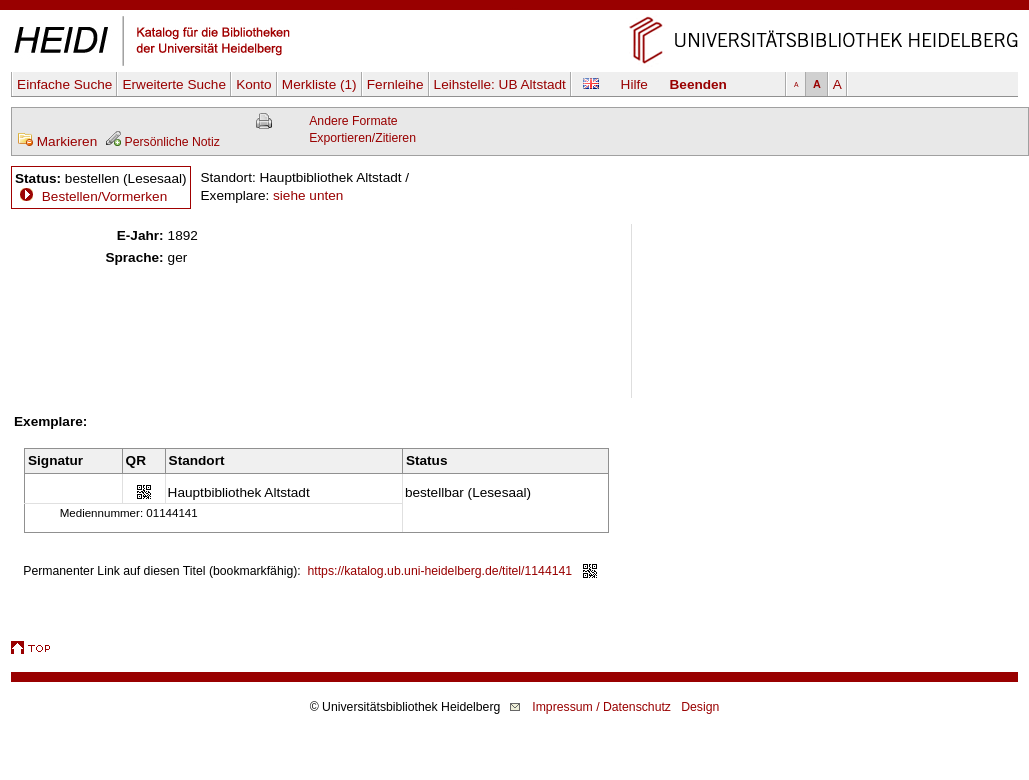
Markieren (57, 141)
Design (700, 707)
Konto (254, 84)
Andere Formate (353, 121)
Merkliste (319, 84)
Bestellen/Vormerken (104, 196)
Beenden (698, 84)
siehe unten (308, 195)
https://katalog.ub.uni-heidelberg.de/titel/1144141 (440, 571)
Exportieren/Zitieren (362, 138)
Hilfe (634, 84)
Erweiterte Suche (174, 84)
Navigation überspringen (514, 8)
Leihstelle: (500, 84)
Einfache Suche (64, 84)
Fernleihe (395, 84)
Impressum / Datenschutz (601, 707)
